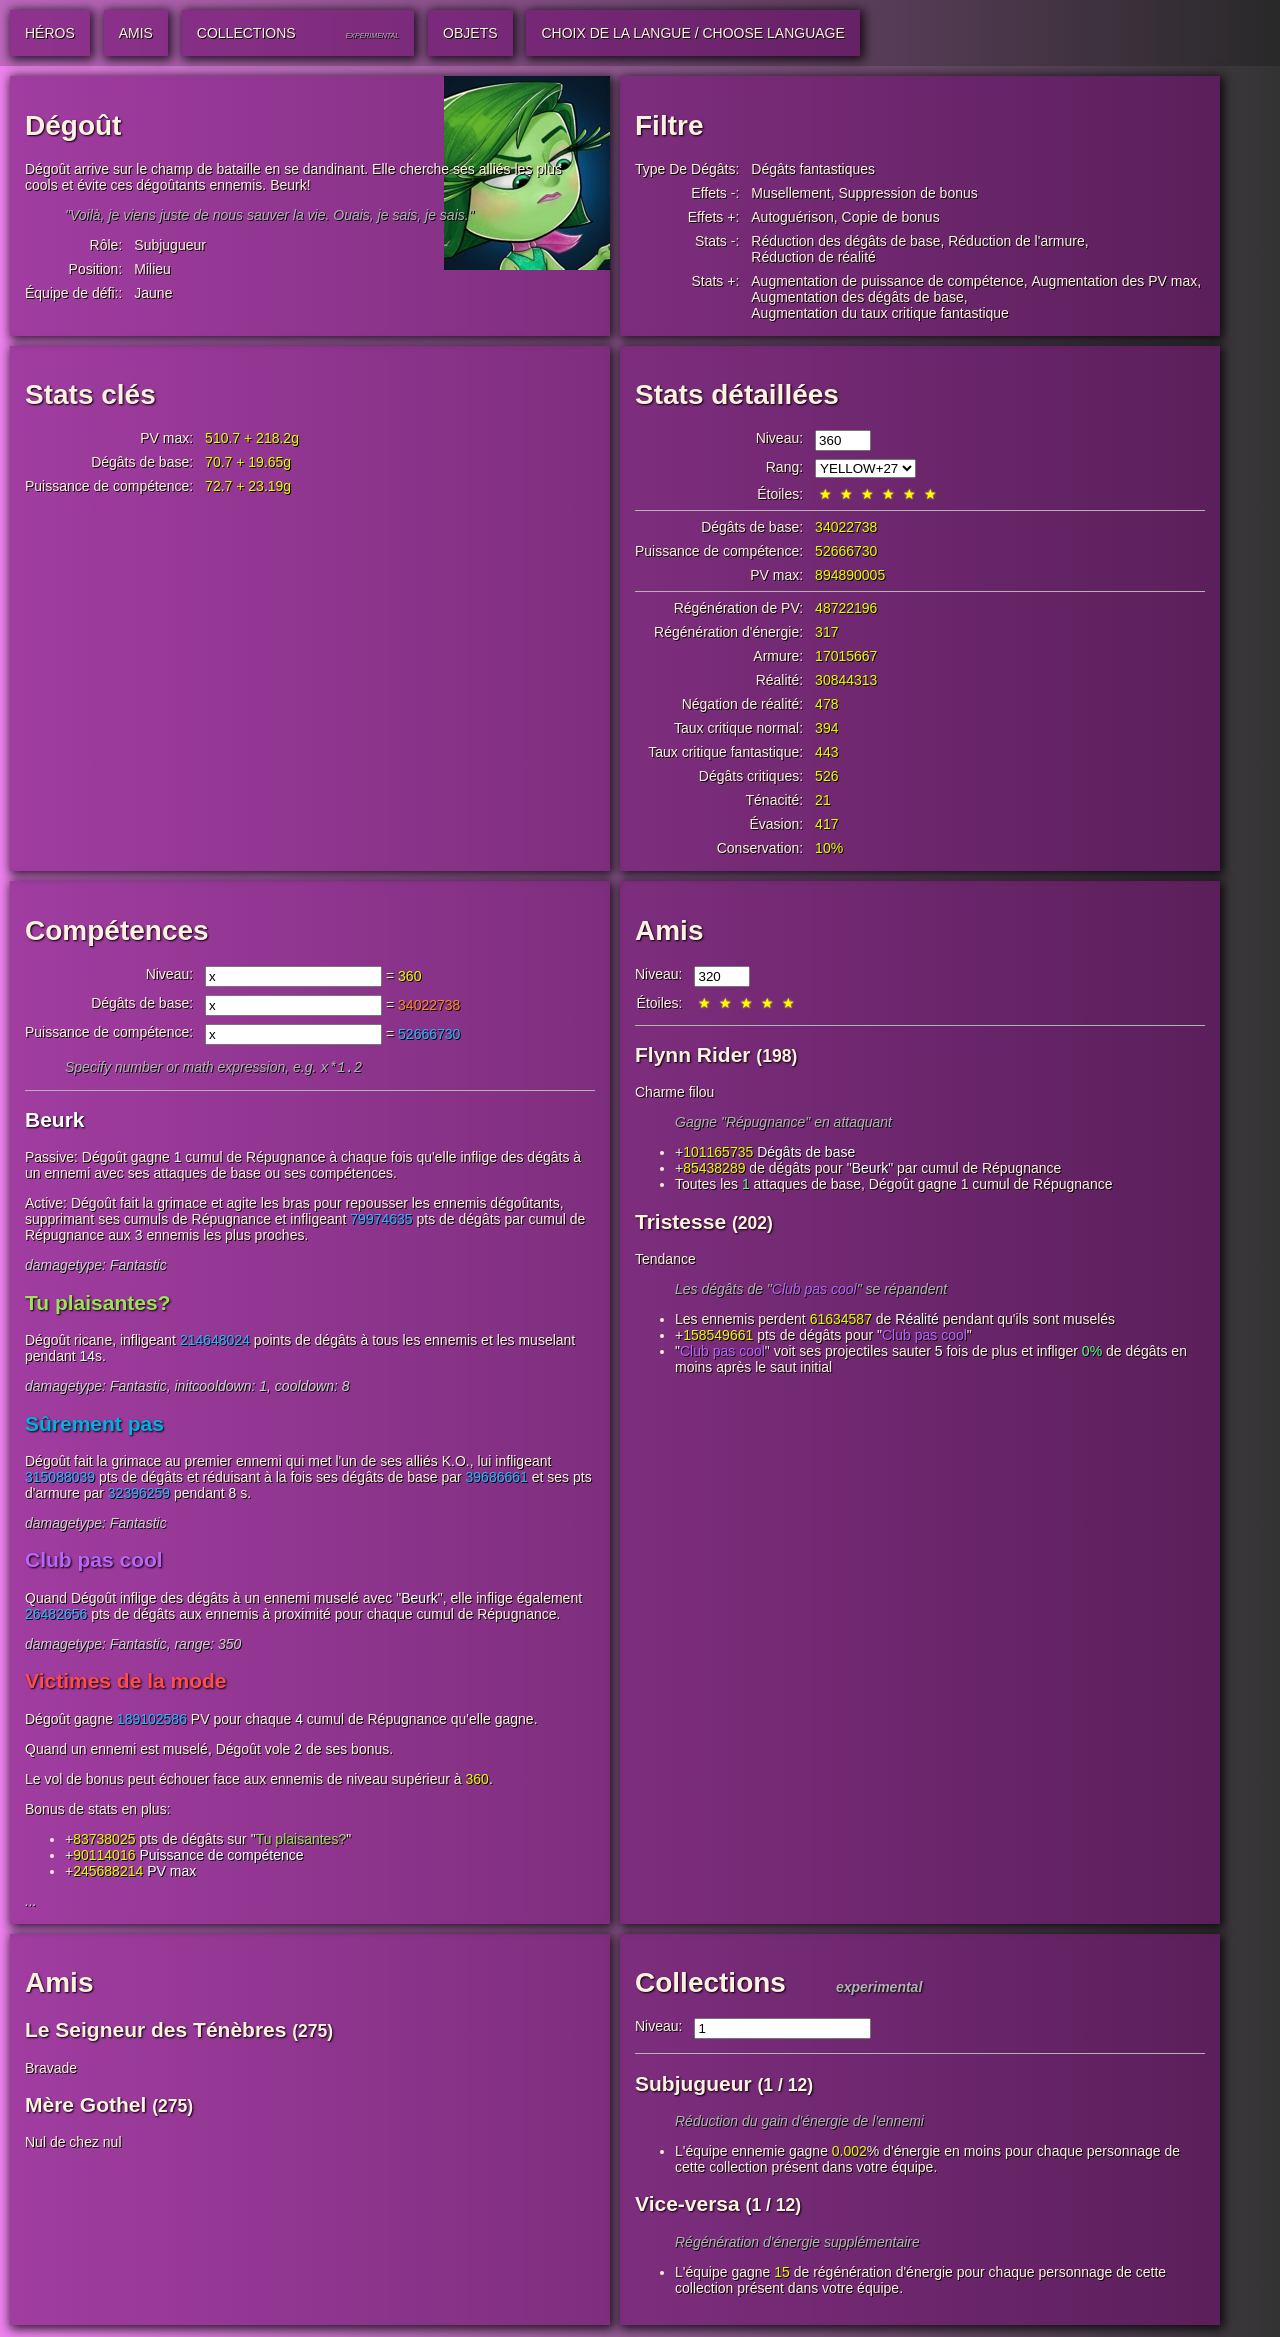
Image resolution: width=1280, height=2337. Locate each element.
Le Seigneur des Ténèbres (155, 2031)
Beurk (55, 1121)
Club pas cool (94, 1561)
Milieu (152, 269)
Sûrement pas (94, 1425)
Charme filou (674, 1092)
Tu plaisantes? (97, 1304)
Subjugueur (170, 245)
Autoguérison (792, 217)
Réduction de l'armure (1016, 241)
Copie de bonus (891, 217)
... (31, 1903)
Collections (710, 1984)
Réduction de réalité (813, 257)
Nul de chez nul (73, 2144)
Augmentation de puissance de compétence (887, 281)
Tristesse (680, 1221)
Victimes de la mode (126, 1682)
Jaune (153, 293)
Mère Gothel (85, 2106)
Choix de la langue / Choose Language (692, 33)
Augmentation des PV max (1114, 281)
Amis (669, 930)
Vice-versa (687, 2205)
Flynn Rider (693, 1054)
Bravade (51, 2070)
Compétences (117, 930)
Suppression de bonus (907, 193)
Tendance (665, 1259)
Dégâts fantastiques (813, 169)
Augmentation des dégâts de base (857, 297)
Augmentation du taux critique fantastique (880, 313)
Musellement (790, 193)
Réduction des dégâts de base (845, 241)
